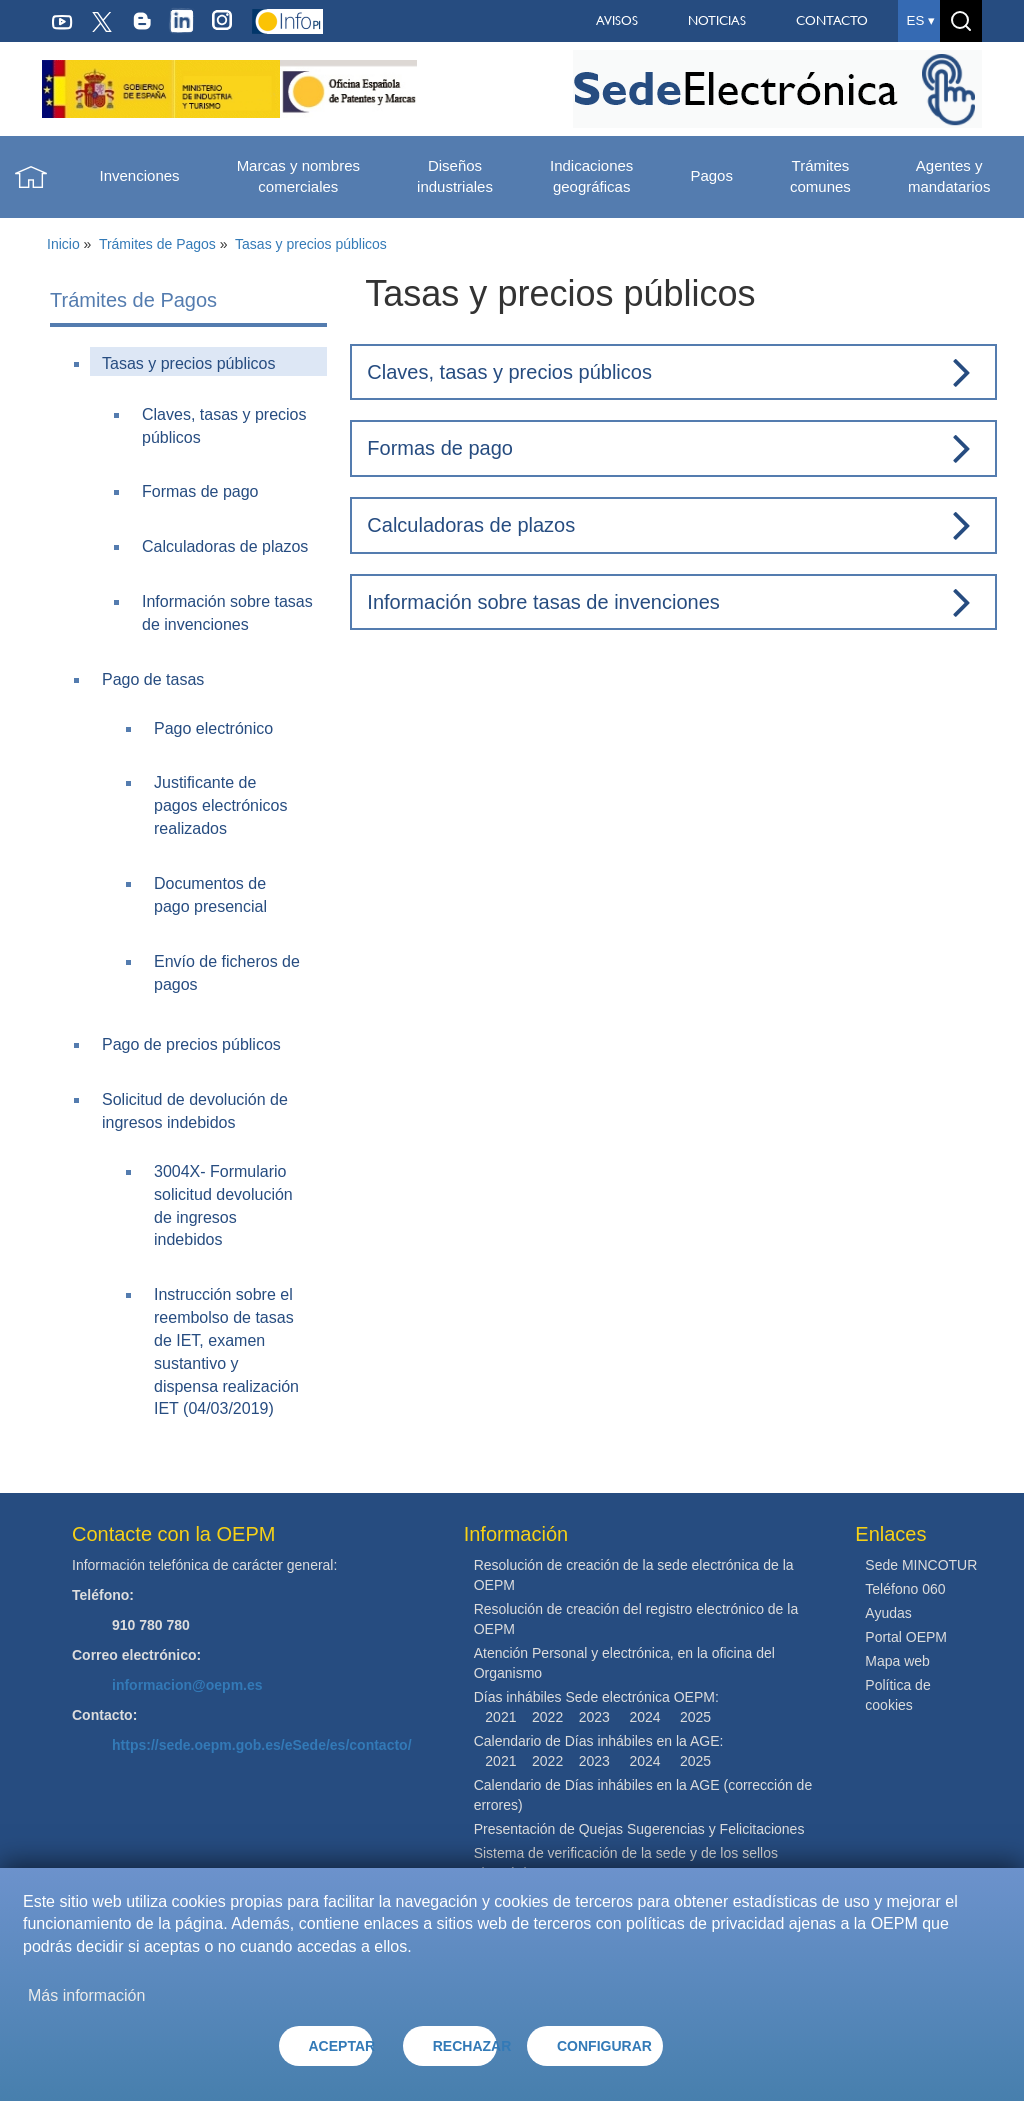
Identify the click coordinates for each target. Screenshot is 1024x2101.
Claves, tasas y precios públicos (509, 372)
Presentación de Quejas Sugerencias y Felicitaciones (639, 1829)
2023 (594, 1717)
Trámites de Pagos (157, 244)
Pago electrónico (213, 728)
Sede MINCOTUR (921, 1565)
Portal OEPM (906, 1637)
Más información (86, 1995)
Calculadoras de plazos (225, 546)
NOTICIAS (717, 20)
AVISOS (617, 20)
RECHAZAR (465, 2046)
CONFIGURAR (604, 2046)
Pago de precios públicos (191, 1044)
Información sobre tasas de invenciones (543, 602)
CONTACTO (832, 20)
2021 (500, 1717)
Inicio (63, 244)
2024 (644, 1717)
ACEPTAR (341, 2046)
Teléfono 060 (905, 1589)
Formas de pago (200, 491)
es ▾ (921, 20)
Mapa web (897, 1661)
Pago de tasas (153, 679)
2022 (547, 1717)
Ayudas (888, 1613)
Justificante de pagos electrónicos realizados (220, 805)
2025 (695, 1717)
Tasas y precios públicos (311, 244)
